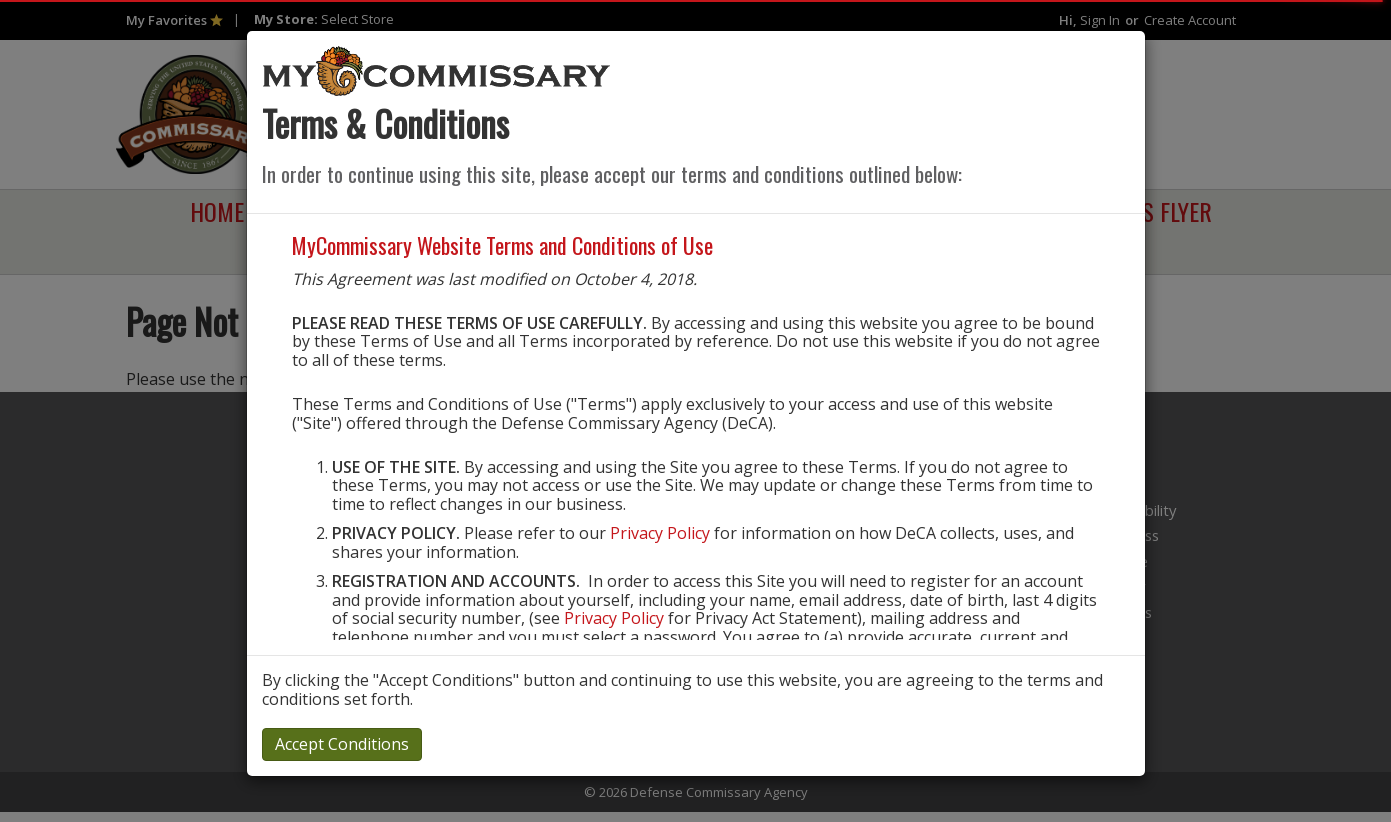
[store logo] (437, 70)
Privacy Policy (660, 533)
